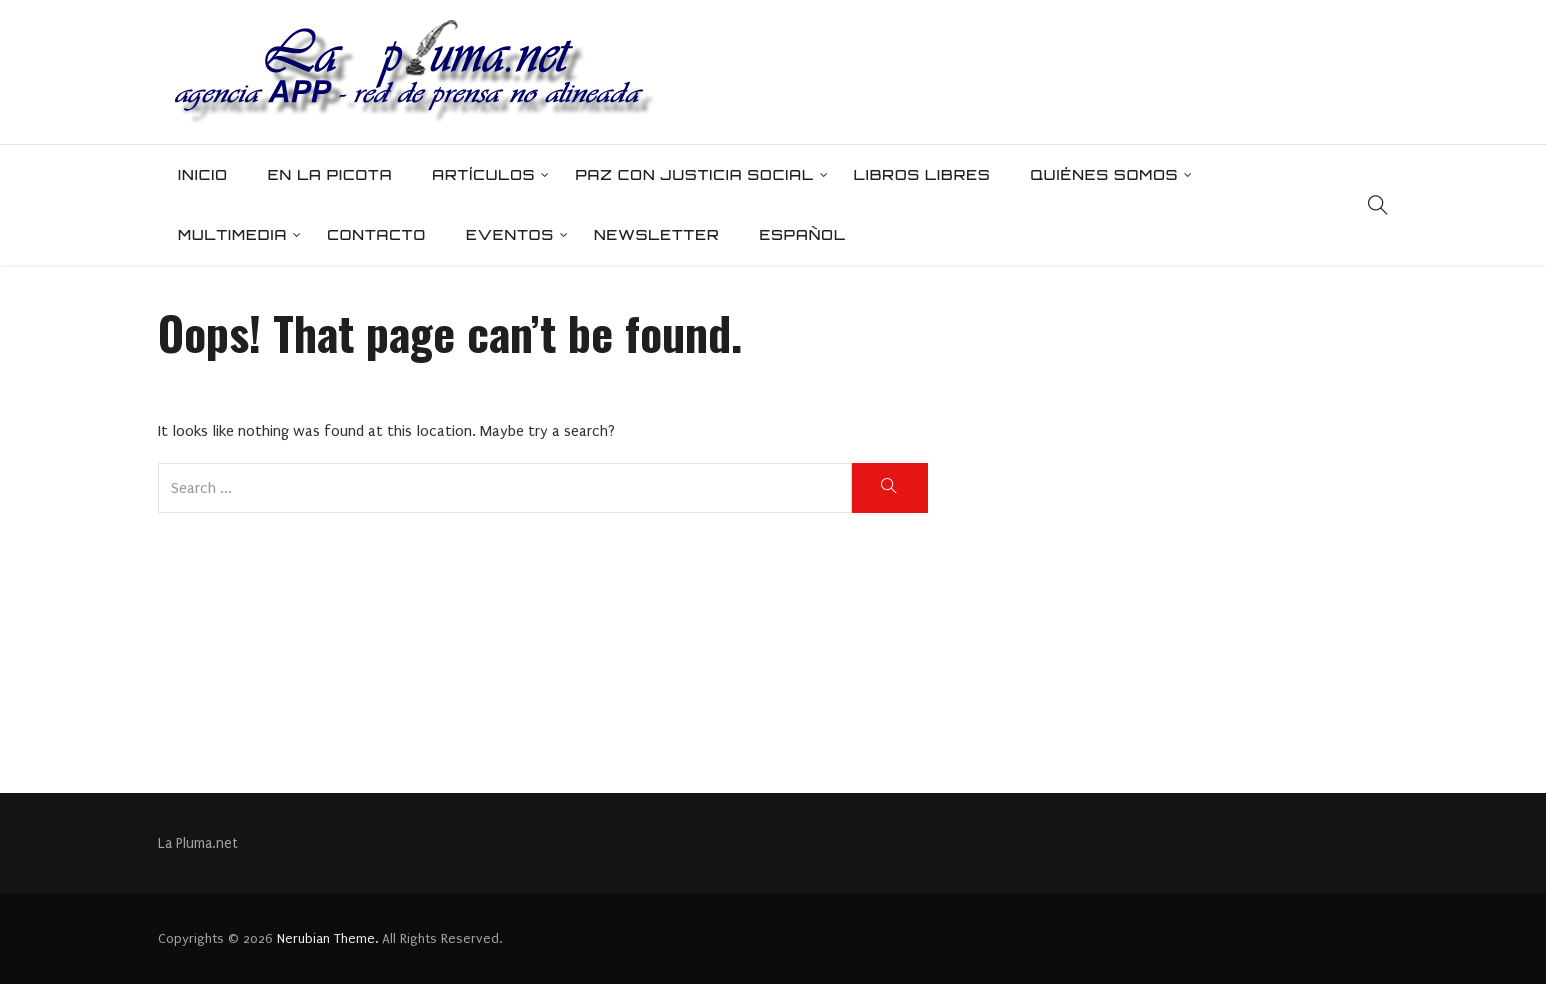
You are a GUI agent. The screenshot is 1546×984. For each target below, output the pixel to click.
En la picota (330, 174)
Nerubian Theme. (327, 938)
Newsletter (657, 234)
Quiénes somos (1104, 174)
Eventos (510, 234)
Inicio (203, 174)
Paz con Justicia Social (694, 174)
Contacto (376, 234)
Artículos (483, 174)
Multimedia (232, 234)
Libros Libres (922, 174)
